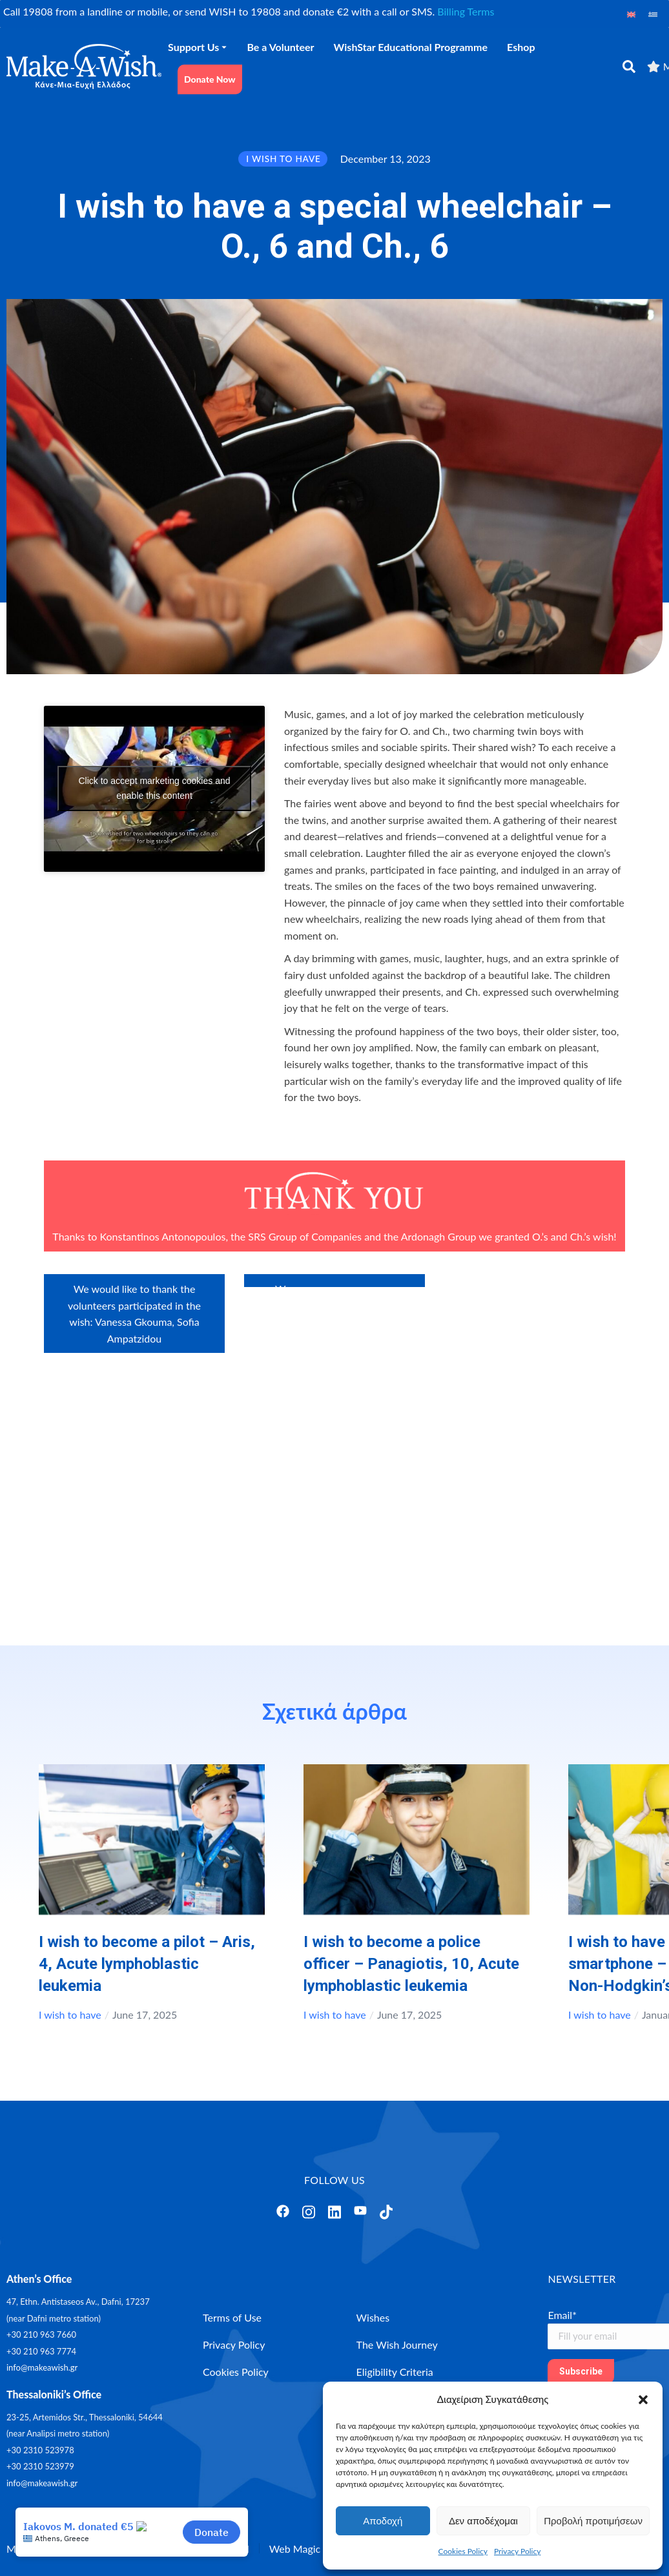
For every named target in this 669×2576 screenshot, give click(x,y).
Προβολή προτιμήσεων (593, 2520)
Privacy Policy (517, 2551)
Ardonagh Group (439, 1236)
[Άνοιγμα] (282, 2211)
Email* (562, 2315)
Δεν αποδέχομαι (483, 2520)
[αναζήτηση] (629, 66)
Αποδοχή (382, 2520)
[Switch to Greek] (653, 14)
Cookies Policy (463, 2551)
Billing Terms (465, 11)
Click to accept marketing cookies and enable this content (155, 788)
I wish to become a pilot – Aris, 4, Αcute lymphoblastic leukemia (147, 1964)
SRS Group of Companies (305, 1236)
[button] (643, 2399)
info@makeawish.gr (41, 2367)
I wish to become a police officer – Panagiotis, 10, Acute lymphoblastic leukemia (411, 1964)
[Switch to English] (632, 14)
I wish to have (70, 2014)
